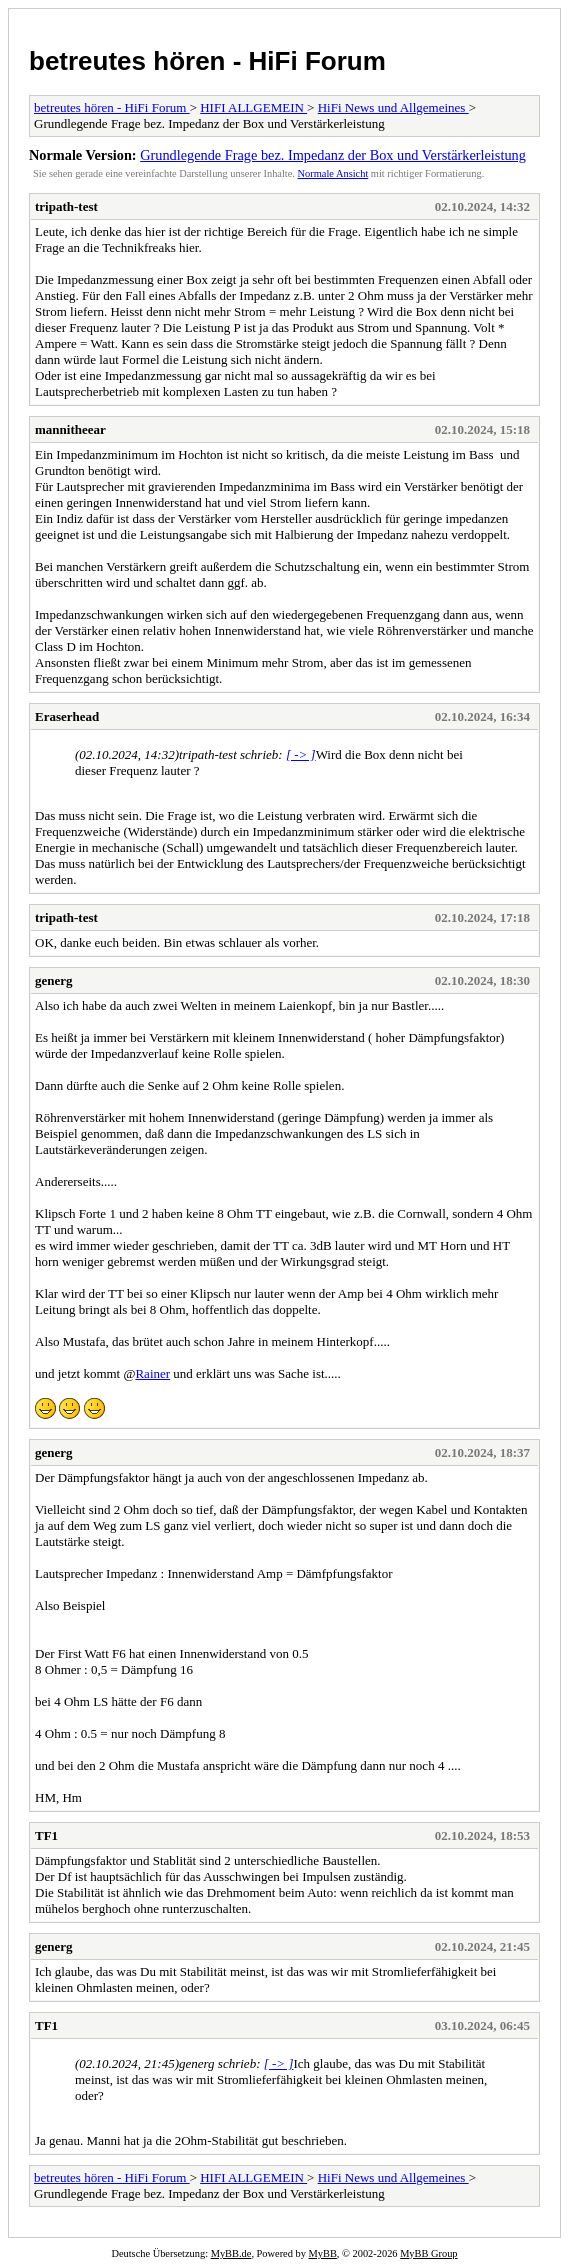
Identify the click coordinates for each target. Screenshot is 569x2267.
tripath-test (66, 206)
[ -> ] (301, 754)
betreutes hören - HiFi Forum (207, 61)
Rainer (152, 1373)
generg (54, 980)
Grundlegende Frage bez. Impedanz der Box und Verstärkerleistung (333, 155)
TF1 (46, 1835)
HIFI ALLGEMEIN (253, 107)
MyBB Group (428, 2253)
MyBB (323, 2253)
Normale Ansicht (333, 173)
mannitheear (70, 429)
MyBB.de (231, 2253)
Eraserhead (67, 716)
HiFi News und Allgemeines (393, 107)
